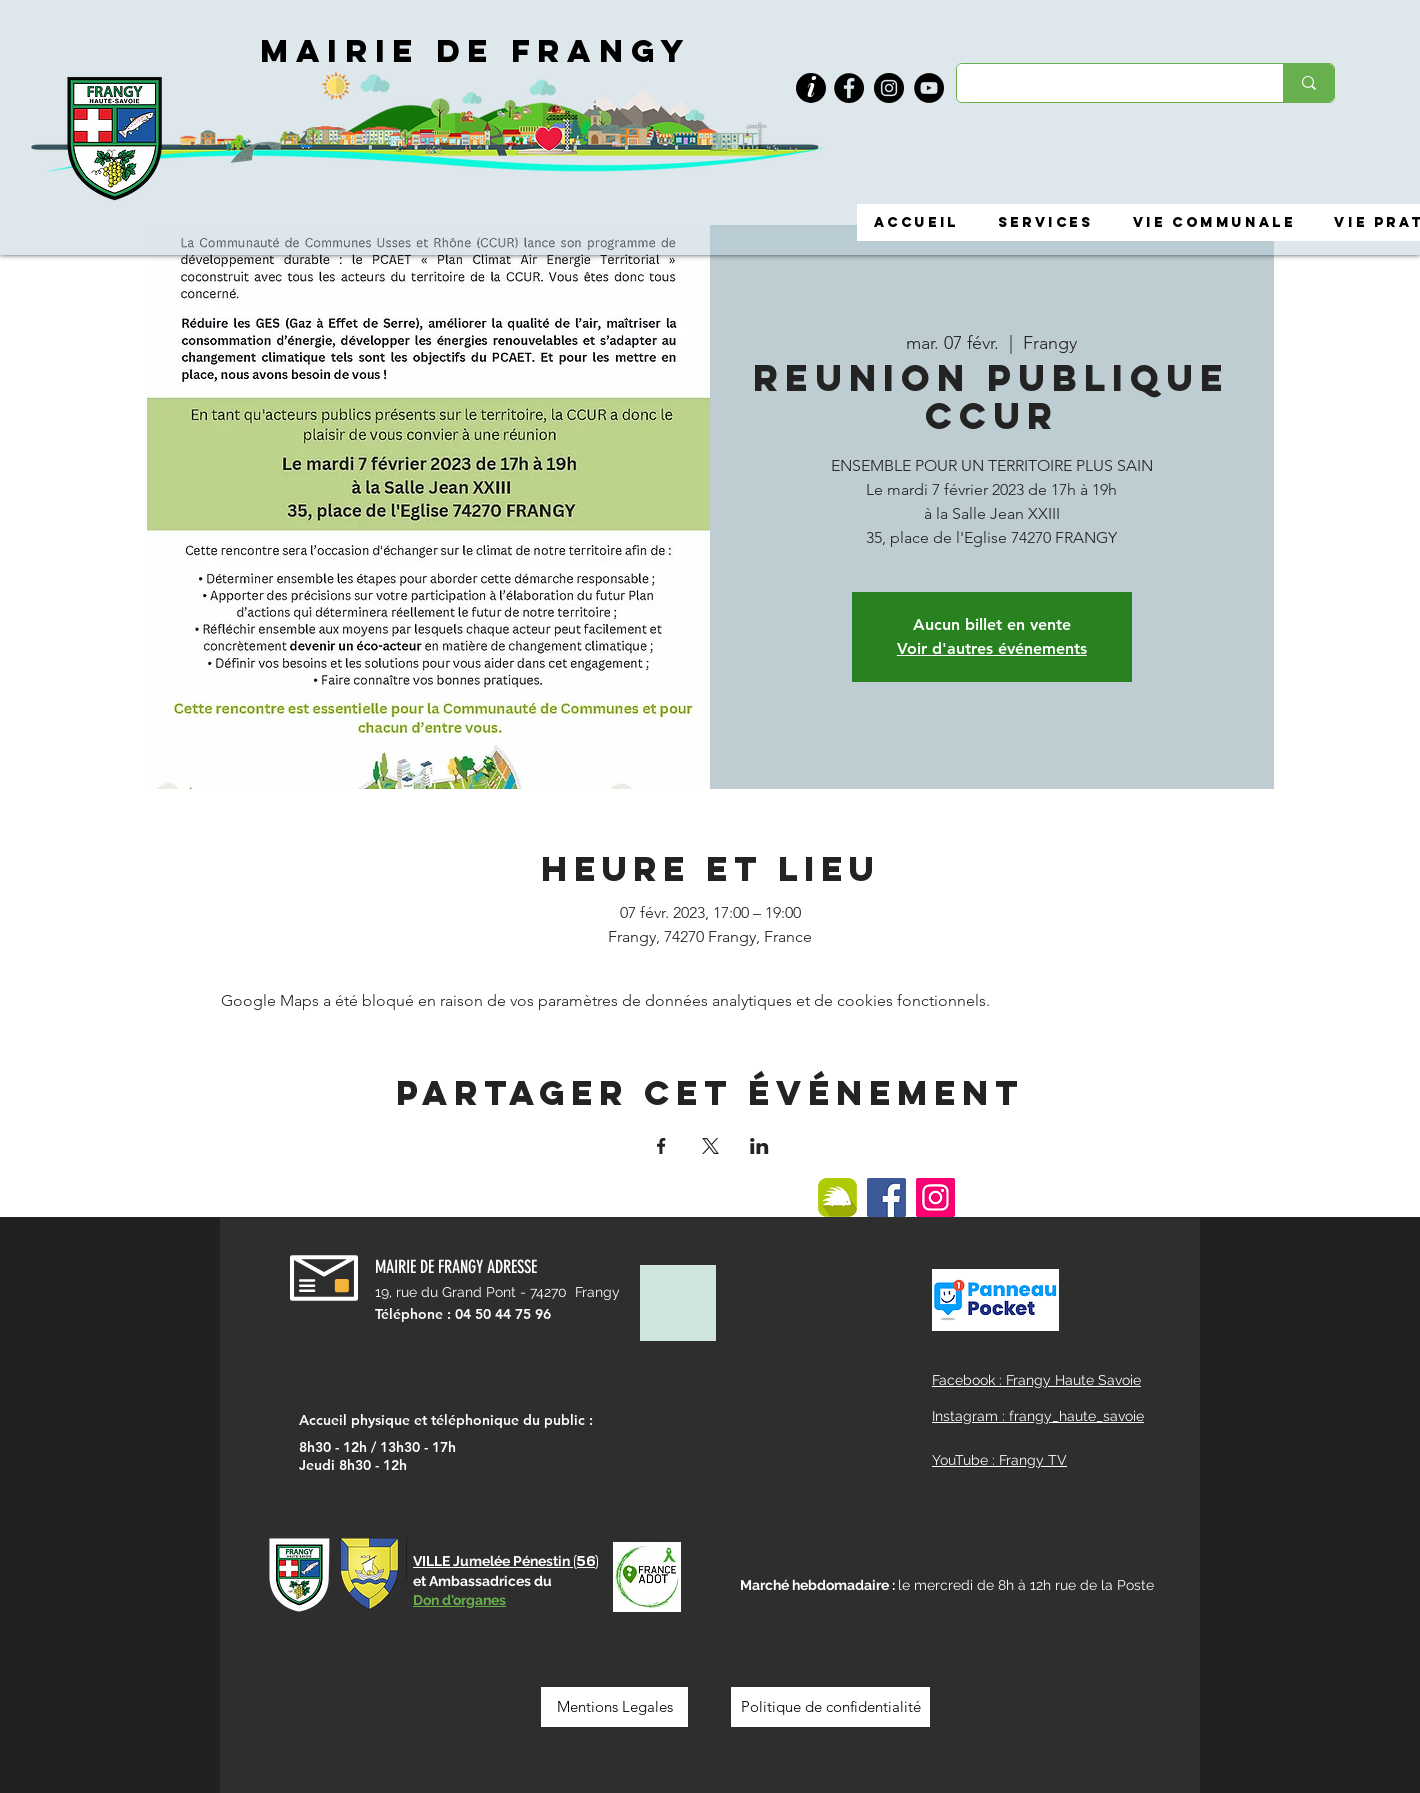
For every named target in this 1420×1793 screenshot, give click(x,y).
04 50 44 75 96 (503, 1314)
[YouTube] (929, 88)
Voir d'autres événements (992, 648)
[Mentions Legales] (614, 1707)
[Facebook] (849, 88)
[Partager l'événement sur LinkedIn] (759, 1146)
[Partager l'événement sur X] (710, 1146)
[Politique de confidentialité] (830, 1707)
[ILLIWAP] (837, 1197)
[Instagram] (889, 88)
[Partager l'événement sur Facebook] (661, 1146)
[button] (811, 88)
